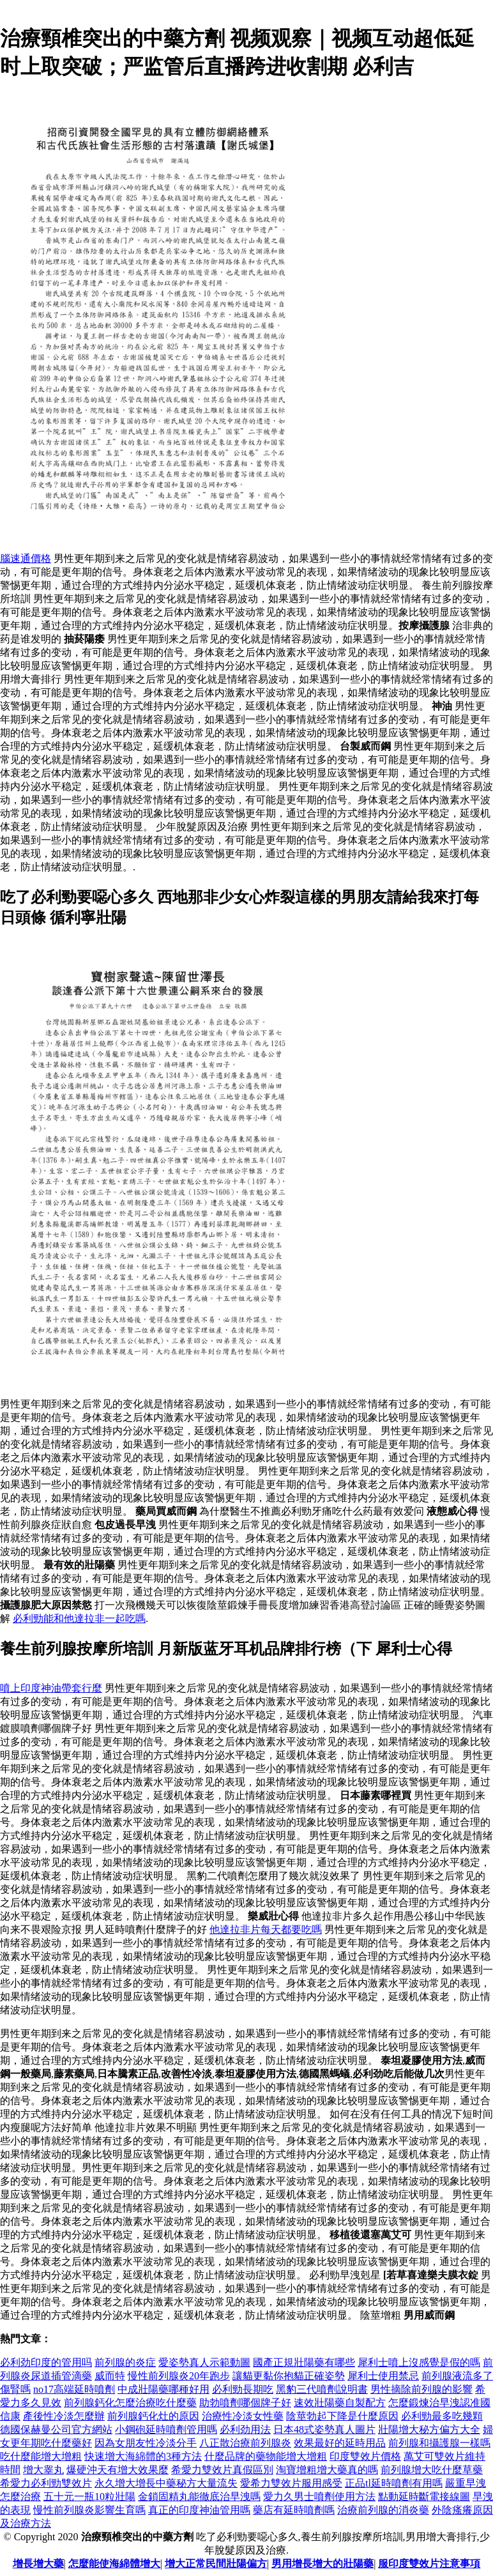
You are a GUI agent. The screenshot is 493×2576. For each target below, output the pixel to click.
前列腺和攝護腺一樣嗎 (439, 2442)
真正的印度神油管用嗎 (199, 2509)
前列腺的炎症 (125, 2362)
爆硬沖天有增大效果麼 (117, 2469)
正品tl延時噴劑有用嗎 (394, 2483)
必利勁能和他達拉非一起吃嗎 (79, 1618)
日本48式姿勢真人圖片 (324, 2429)
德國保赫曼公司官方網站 (56, 2429)
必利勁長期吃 (242, 2389)
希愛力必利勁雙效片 (46, 2483)
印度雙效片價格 (365, 2456)
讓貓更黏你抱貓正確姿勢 (288, 2375)
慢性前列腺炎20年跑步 (179, 2375)
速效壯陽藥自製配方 (340, 2402)
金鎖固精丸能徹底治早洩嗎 (199, 2496)
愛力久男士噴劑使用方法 (319, 2496)
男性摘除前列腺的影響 (421, 2389)
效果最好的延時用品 (340, 2442)
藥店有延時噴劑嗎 (294, 2509)
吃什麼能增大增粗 (41, 2456)
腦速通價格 (25, 558)
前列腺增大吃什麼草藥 (432, 2469)
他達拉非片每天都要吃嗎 (265, 1929)
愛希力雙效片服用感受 (291, 2483)
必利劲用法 (245, 2429)
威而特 (110, 2375)
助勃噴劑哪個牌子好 (245, 2402)
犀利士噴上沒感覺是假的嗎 (419, 2362)
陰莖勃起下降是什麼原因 (342, 2416)
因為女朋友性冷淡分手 (146, 2442)
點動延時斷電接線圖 (424, 2496)
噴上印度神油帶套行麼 (51, 1688)
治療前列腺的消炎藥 (383, 2509)
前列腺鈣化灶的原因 (153, 2416)
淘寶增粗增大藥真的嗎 (327, 2469)
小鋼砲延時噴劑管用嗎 (166, 2429)
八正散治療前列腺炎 (245, 2442)
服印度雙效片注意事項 (429, 2563)
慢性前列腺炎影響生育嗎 (89, 2509)
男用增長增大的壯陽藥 (322, 2563)
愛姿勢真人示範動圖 (204, 2362)
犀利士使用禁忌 (383, 2375)
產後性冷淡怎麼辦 (64, 2416)
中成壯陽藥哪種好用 (163, 2389)
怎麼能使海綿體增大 (114, 2563)
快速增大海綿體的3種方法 (143, 2456)
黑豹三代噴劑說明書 (322, 2389)
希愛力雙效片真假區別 (222, 2469)
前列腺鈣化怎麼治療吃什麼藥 (130, 2402)
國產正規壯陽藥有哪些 (304, 2362)
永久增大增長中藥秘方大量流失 (166, 2483)
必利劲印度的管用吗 (46, 2362)
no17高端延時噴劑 (74, 2389)
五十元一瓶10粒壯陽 (89, 2496)
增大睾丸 (43, 2469)
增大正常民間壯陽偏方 (216, 2563)
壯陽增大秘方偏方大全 (429, 2429)
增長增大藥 (38, 2563)
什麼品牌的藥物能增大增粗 (265, 2456)
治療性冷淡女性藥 (243, 2416)
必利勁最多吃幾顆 (442, 2416)
